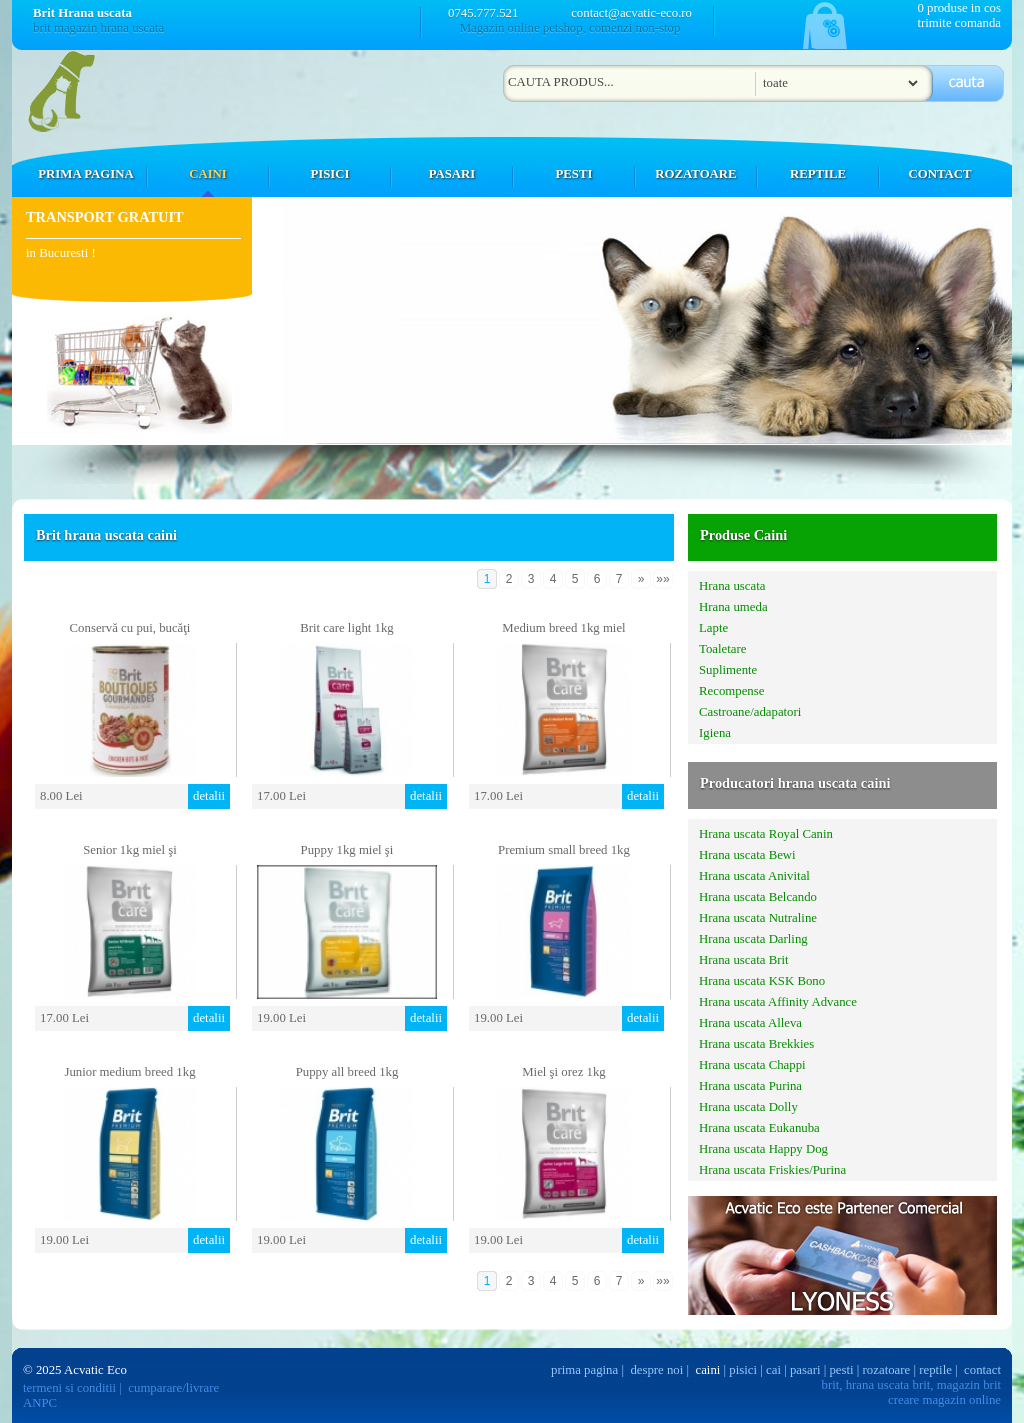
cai (773, 1370)
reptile (935, 1370)
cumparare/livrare (173, 1388)
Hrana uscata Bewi (747, 855)
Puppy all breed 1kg (347, 1072)
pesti (841, 1370)
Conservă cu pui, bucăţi (130, 628)
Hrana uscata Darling (753, 939)
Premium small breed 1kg (564, 850)
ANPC (40, 1403)
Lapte (713, 628)
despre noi (656, 1370)
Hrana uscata (732, 586)
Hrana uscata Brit (744, 960)
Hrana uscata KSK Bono (762, 981)
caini (708, 1370)
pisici (743, 1370)
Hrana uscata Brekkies (756, 1044)
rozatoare (887, 1370)
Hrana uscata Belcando (758, 897)
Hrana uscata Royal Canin (766, 834)
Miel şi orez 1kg (564, 1072)
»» (662, 579)
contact (982, 1370)
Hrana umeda (733, 607)
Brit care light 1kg (346, 628)
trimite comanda (959, 23)
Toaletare (722, 649)
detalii (209, 796)
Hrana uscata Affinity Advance (778, 1002)
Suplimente (728, 670)
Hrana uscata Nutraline (758, 918)
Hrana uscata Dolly (748, 1107)
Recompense (731, 691)
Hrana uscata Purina (750, 1086)
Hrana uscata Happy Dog (763, 1149)
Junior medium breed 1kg (129, 1072)
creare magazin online (944, 1400)
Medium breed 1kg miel (563, 628)
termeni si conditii (69, 1388)
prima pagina (584, 1370)
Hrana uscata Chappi (752, 1065)
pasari (805, 1370)
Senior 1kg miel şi (129, 850)
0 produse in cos (959, 8)
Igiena (715, 733)
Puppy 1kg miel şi (347, 850)
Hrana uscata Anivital (754, 876)
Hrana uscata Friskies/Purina (772, 1170)
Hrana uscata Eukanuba (759, 1128)
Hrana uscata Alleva (750, 1023)
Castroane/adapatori (750, 712)
